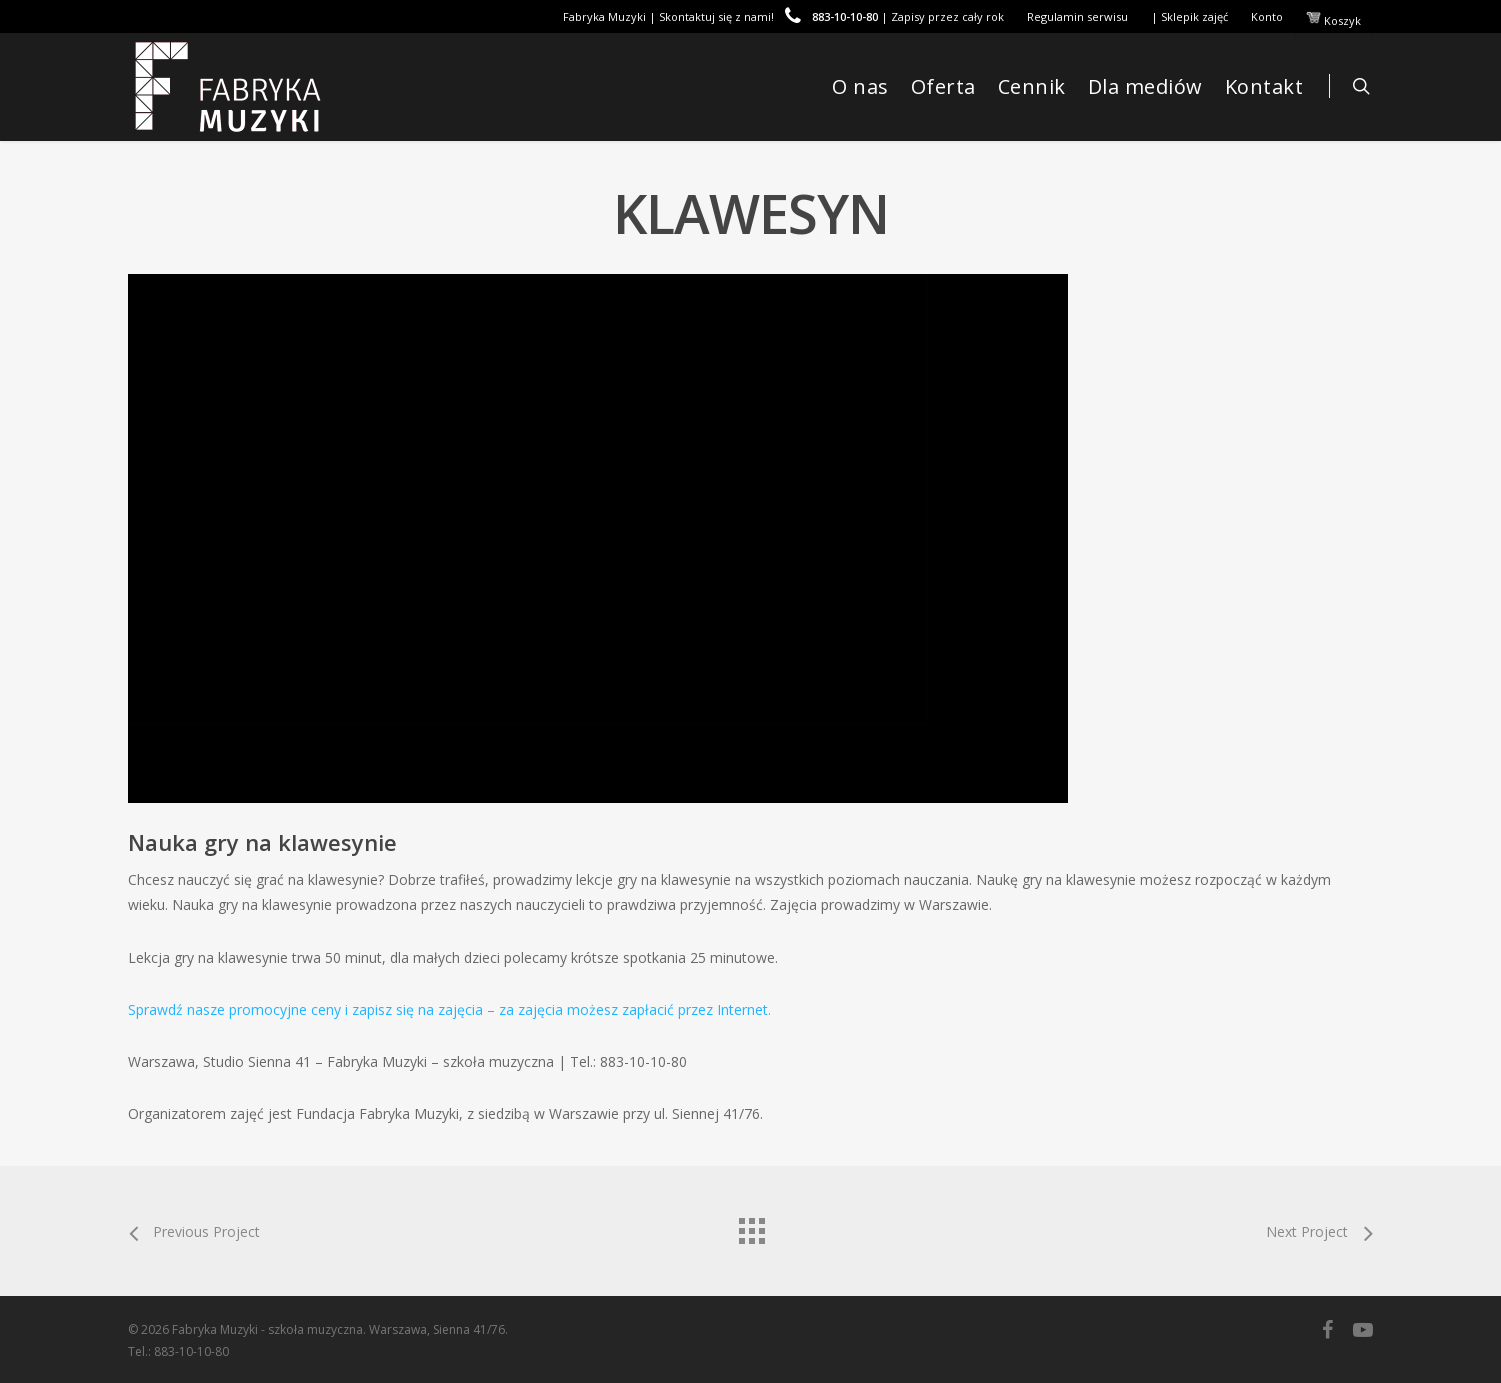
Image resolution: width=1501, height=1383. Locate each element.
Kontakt (1264, 86)
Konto (1267, 16)
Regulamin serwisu (1077, 16)
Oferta (943, 86)
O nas (860, 86)
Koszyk (1333, 19)
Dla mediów (1145, 86)
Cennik (1032, 86)
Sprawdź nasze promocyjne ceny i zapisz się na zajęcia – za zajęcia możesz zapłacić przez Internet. (449, 1009)
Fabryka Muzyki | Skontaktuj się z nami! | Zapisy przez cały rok (783, 16)
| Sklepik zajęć (1189, 16)
